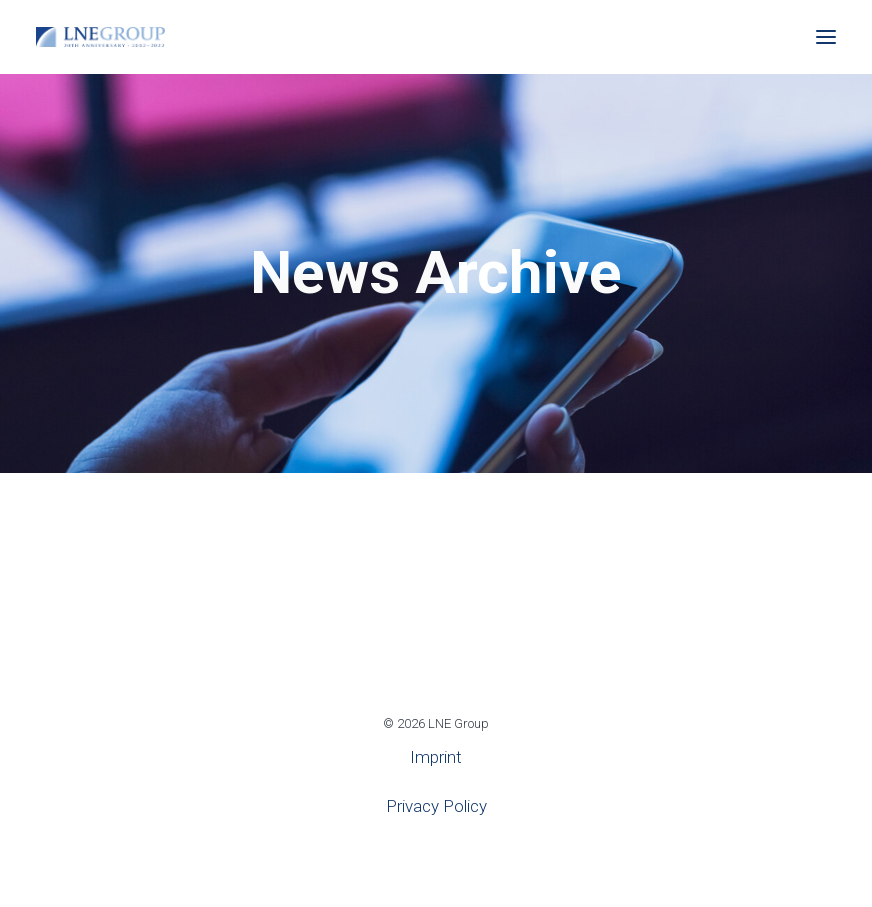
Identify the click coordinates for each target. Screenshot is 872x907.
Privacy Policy (436, 806)
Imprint (436, 757)
